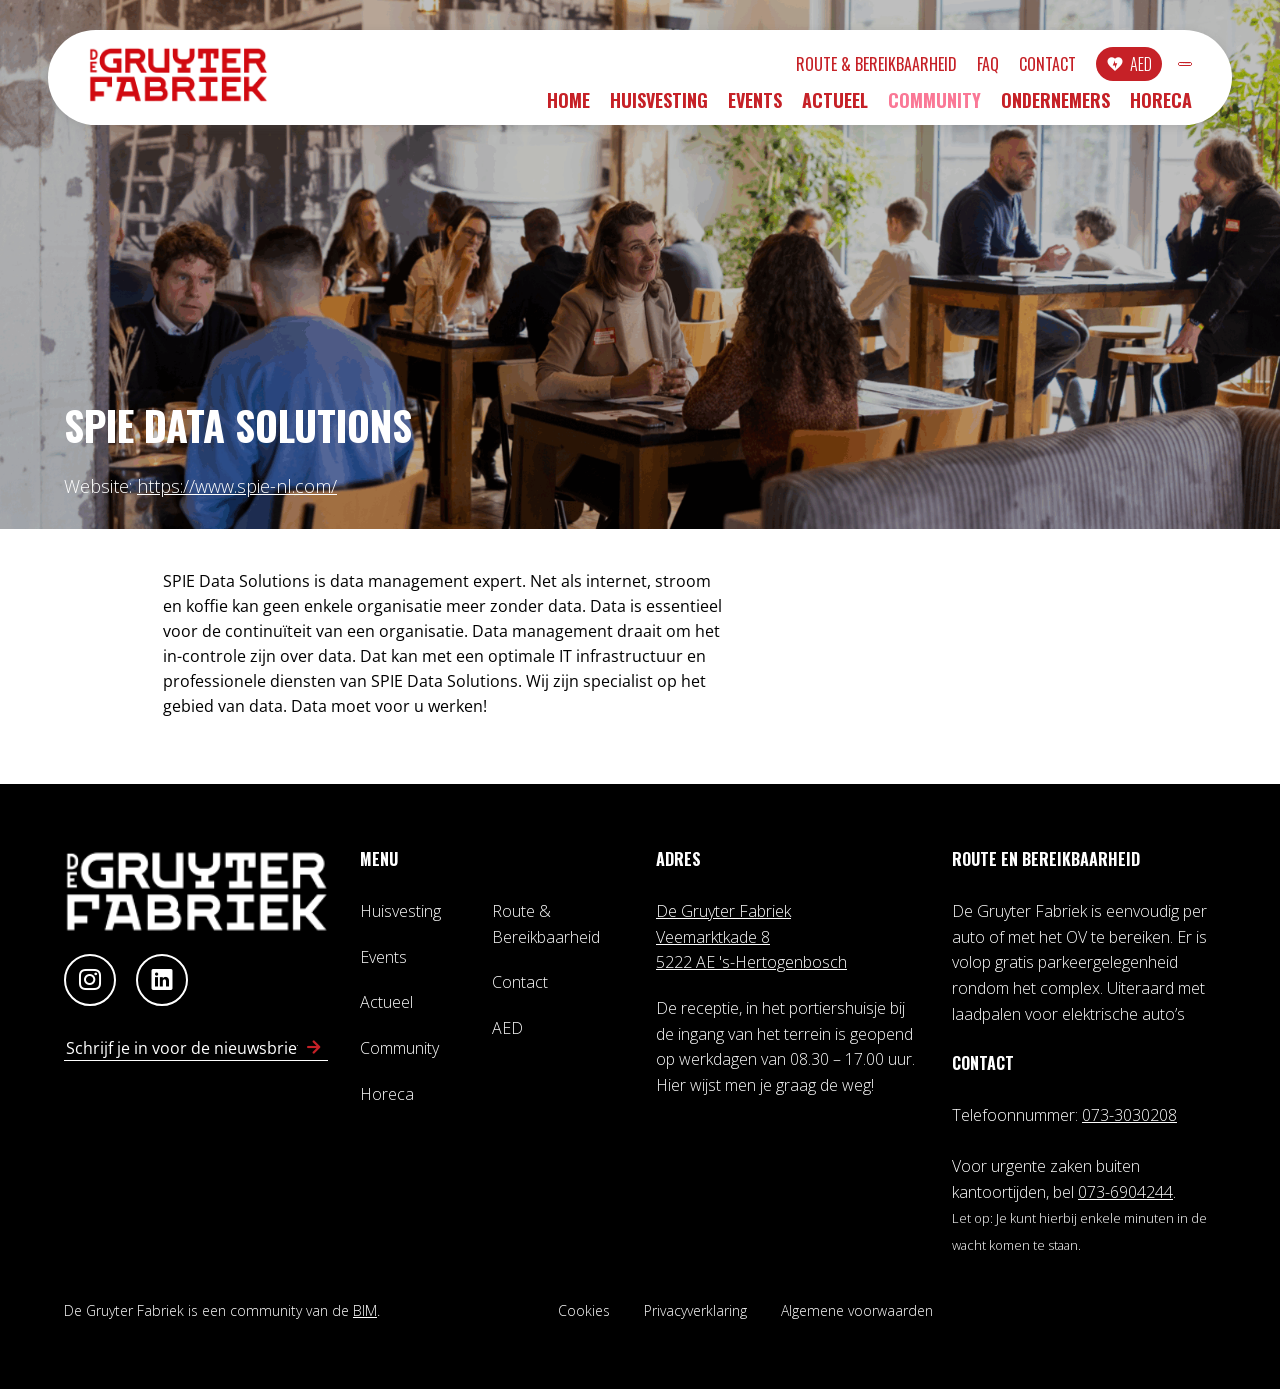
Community (934, 107)
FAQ (880, 67)
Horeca (1161, 107)
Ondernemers (1055, 107)
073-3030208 (1129, 1115)
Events (755, 107)
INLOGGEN (1131, 67)
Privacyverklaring (695, 1310)
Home (568, 107)
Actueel (835, 107)
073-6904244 (1125, 1192)
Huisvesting (659, 107)
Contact (939, 67)
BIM (365, 1310)
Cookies (584, 1310)
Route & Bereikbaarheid (768, 67)
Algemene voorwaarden (857, 1310)
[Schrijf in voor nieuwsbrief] (314, 1048)
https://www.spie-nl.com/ (237, 486)
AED (1033, 67)
